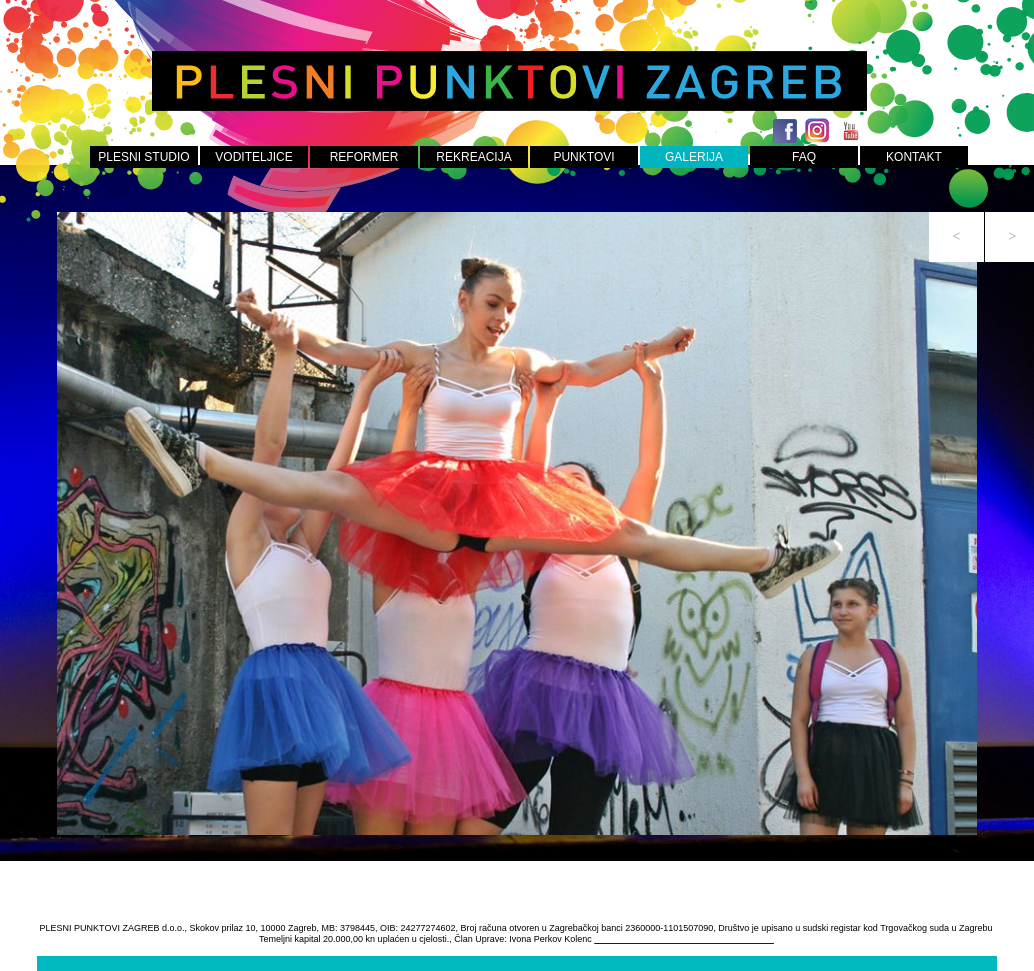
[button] (956, 237)
